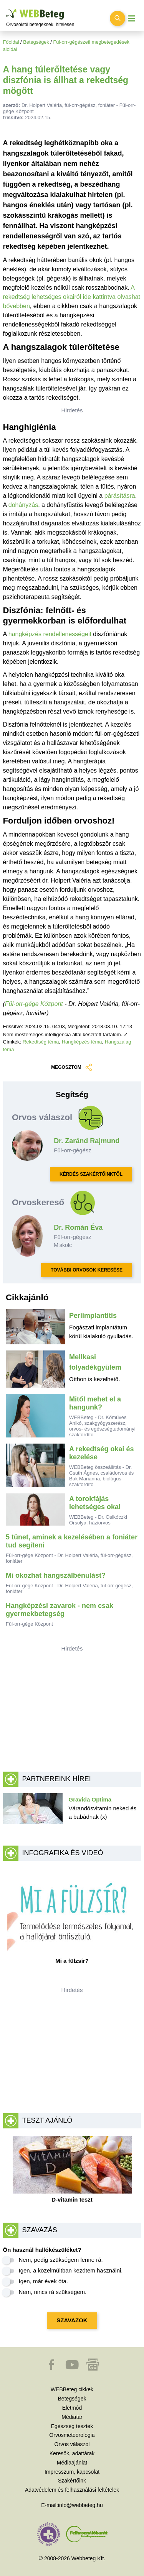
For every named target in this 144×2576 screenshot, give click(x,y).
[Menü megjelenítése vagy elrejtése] (131, 18)
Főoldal (11, 42)
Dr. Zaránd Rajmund (86, 1141)
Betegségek (36, 42)
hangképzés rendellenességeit (49, 634)
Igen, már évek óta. (43, 2281)
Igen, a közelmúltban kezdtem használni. (71, 2270)
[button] (52, 2368)
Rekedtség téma (41, 1042)
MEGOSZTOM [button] (72, 1067)
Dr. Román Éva (78, 1227)
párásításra (119, 495)
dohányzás (23, 505)
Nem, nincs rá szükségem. (53, 2292)
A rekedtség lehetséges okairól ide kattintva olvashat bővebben (72, 296)
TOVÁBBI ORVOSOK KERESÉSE (86, 1270)
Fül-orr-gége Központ (34, 1004)
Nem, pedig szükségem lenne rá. (61, 2259)
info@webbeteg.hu (80, 2505)
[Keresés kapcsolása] (117, 18)
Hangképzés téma (82, 1042)
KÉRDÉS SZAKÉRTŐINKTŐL (91, 1174)
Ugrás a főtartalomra (6, 9)
